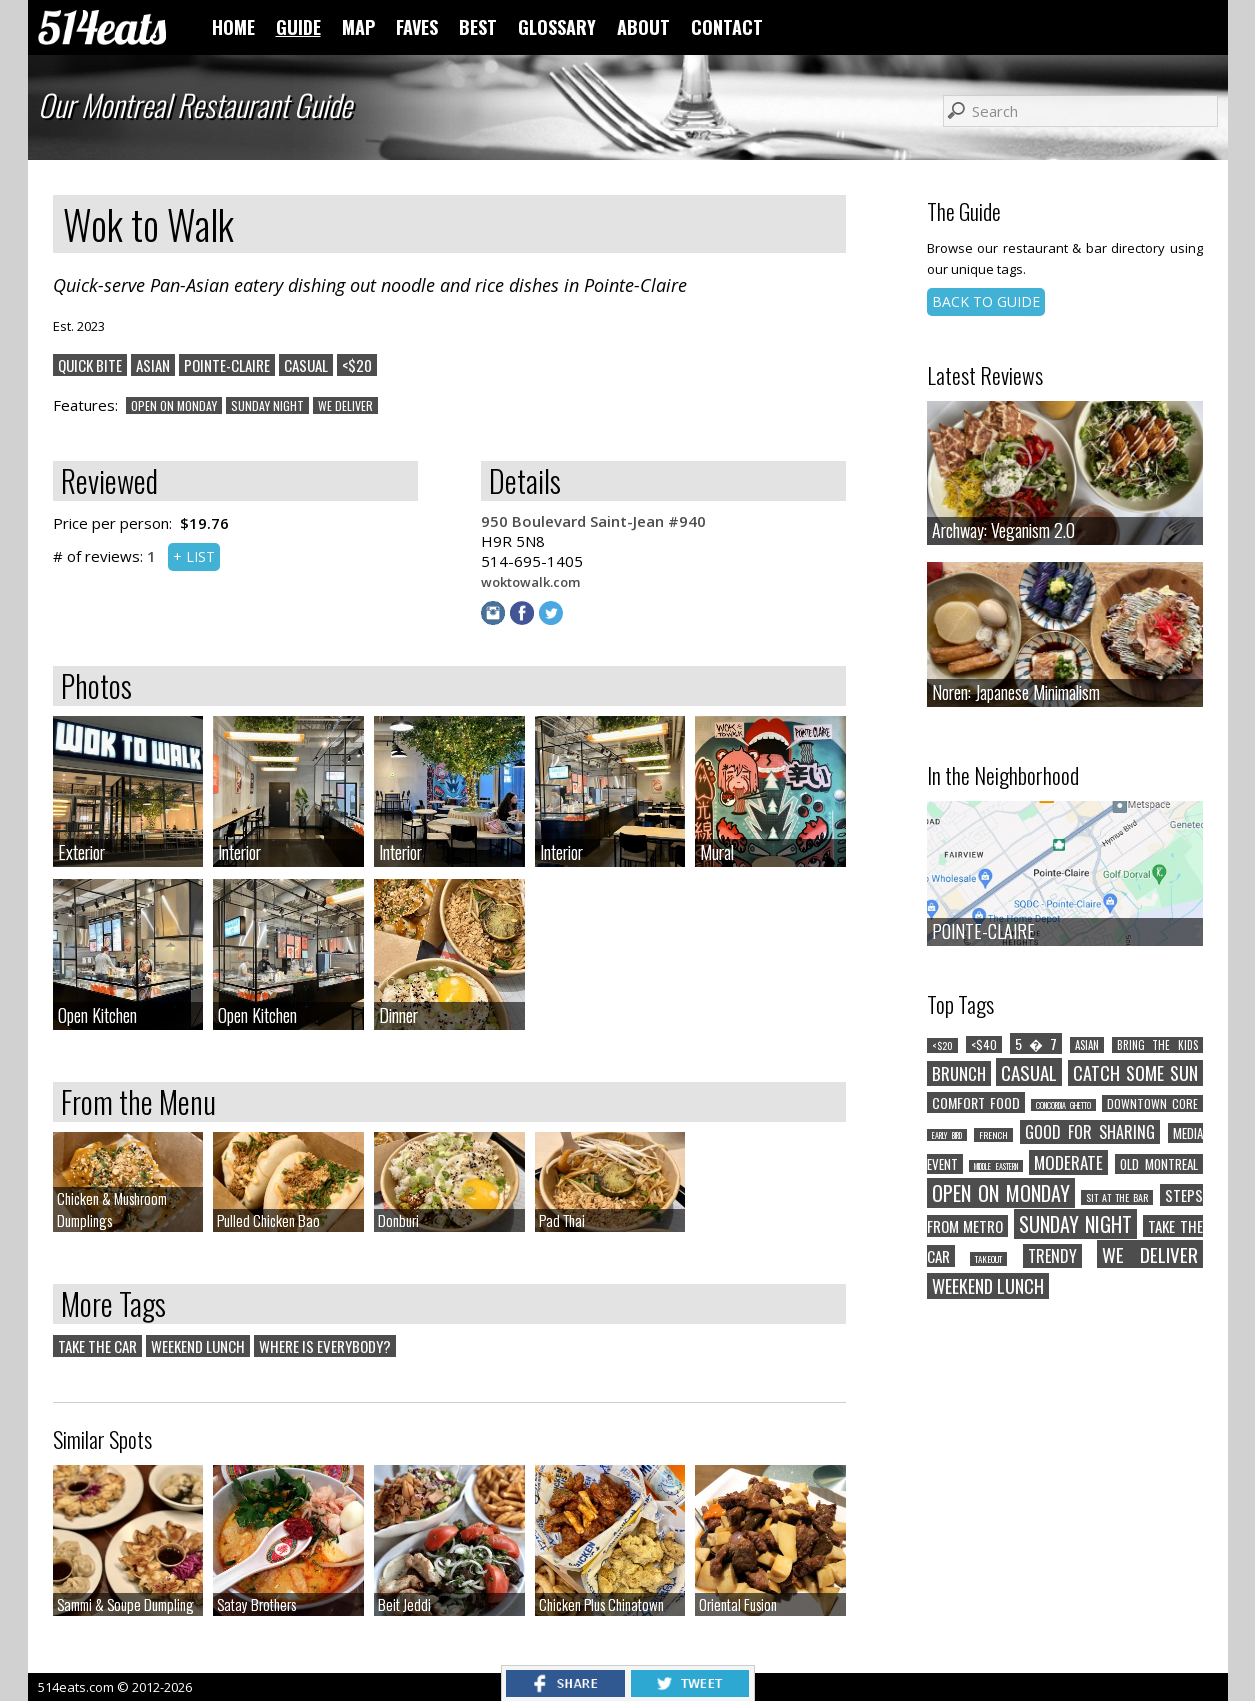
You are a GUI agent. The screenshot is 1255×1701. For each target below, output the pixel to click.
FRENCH (993, 1135)
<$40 (984, 1044)
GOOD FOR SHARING (1090, 1132)
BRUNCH (959, 1073)
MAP (358, 27)
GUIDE (298, 27)
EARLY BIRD (947, 1135)
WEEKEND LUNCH (198, 1346)
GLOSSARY (557, 27)
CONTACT (727, 27)
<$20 (357, 365)
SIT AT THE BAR (1117, 1197)
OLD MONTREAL (1159, 1164)
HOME (233, 27)
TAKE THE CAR (97, 1346)
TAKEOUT (988, 1259)
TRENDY (1052, 1256)
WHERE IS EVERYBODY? (325, 1346)
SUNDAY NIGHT (267, 405)
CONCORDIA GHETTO (1063, 1105)
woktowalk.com (530, 582)
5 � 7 (1036, 1043)
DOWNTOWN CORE (1152, 1103)
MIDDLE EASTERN (996, 1166)
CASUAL (306, 365)
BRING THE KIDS (1157, 1045)
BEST (478, 27)
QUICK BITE (90, 365)
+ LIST (194, 556)
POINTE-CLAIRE (227, 365)
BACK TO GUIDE (986, 301)
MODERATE (1068, 1162)
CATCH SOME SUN (1135, 1073)
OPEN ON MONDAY (174, 405)
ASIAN (153, 365)
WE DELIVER (345, 405)
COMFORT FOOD (976, 1102)
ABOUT (643, 27)
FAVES (417, 27)
